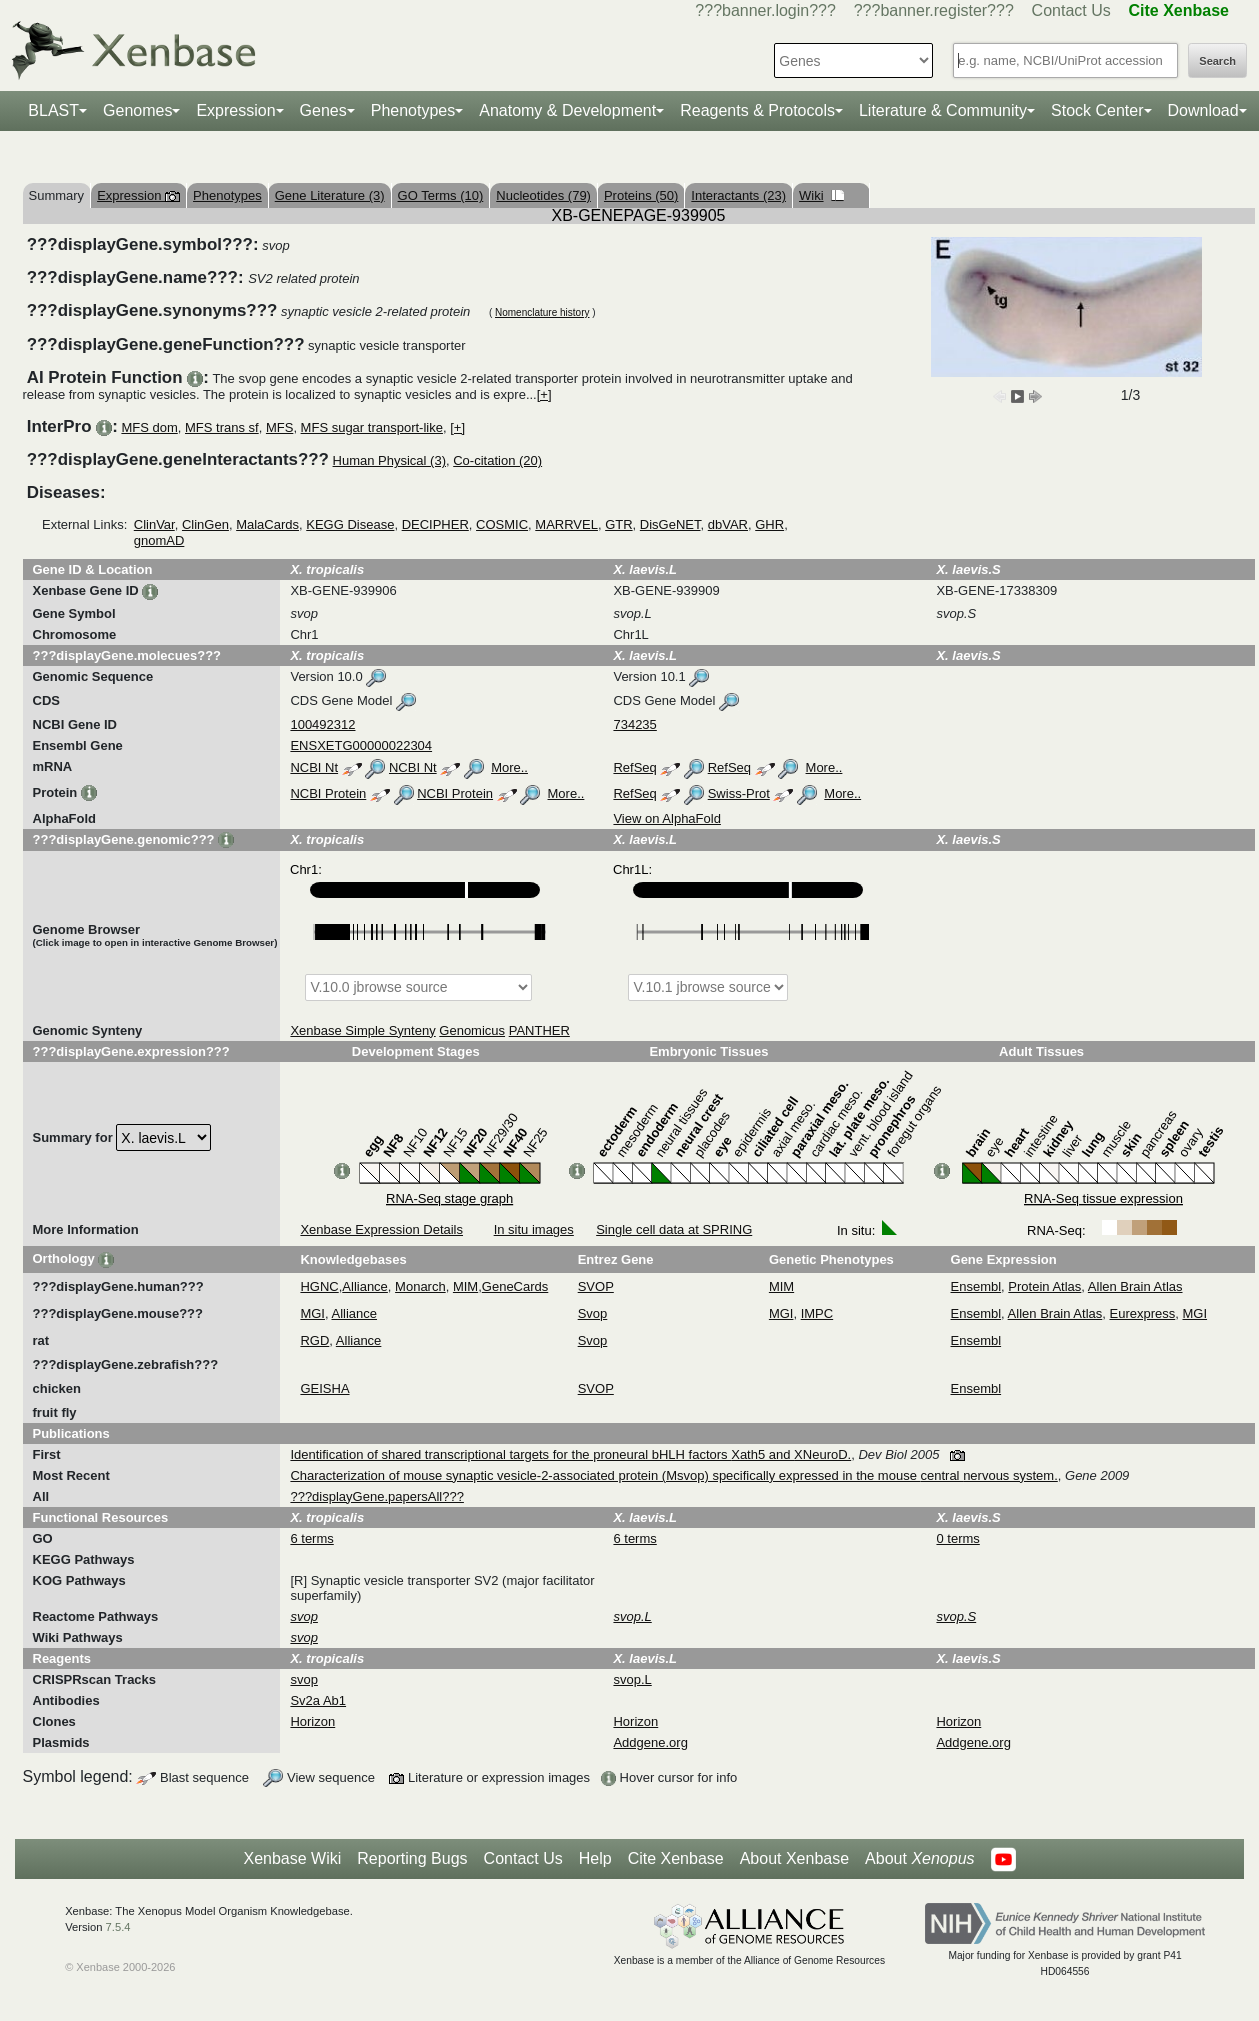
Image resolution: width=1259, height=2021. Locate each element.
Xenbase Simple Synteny (362, 1030)
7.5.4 (118, 1927)
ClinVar (154, 524)
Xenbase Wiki (292, 1858)
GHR (769, 524)
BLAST (53, 110)
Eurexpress (1143, 1313)
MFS (279, 427)
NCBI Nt (314, 767)
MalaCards (267, 524)
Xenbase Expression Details (381, 1229)
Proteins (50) (641, 195)
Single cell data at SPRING (674, 1229)
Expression (235, 110)
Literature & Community (943, 110)
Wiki (821, 195)
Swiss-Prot (739, 793)
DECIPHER (435, 524)
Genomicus (472, 1030)
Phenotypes (413, 110)
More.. (509, 767)
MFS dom (149, 427)
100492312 (322, 724)
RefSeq (634, 767)
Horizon (312, 1721)
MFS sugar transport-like (372, 427)
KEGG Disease (350, 524)
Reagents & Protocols (757, 110)
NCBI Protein (328, 793)
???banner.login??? (765, 10)
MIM (465, 1286)
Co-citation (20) (497, 460)
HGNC (319, 1286)
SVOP (596, 1286)
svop (303, 1679)
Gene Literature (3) (330, 195)
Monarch (420, 1286)
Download (1203, 110)
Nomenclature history (542, 312)
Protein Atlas (1044, 1286)
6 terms (311, 1538)
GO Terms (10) (441, 195)
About (919, 1859)
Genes (323, 110)
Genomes (137, 110)
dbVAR (728, 524)
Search (1217, 61)
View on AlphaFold (666, 818)
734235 (634, 724)
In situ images (534, 1229)
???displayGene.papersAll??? (376, 1496)
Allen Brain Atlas (1135, 1286)
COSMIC (502, 524)
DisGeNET (670, 524)
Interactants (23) (738, 195)
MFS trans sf (222, 427)
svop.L (632, 1679)
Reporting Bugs (412, 1858)
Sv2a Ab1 (318, 1700)
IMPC (817, 1313)
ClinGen (205, 524)
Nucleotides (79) (543, 195)
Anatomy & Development (567, 110)
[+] (544, 394)
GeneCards (515, 1286)
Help (595, 1858)
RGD (314, 1340)
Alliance (365, 1286)
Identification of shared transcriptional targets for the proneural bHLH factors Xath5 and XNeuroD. (570, 1454)
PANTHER (539, 1030)
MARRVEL (566, 524)
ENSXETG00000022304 (361, 745)
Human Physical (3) (389, 460)
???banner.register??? (934, 10)
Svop (593, 1313)
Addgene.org (650, 1742)
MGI (312, 1313)
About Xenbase (794, 1858)
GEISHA (324, 1388)
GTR (618, 524)
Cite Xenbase (676, 1858)
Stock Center (1097, 110)
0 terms (957, 1538)
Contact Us (1071, 10)
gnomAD (159, 540)
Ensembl (976, 1286)
